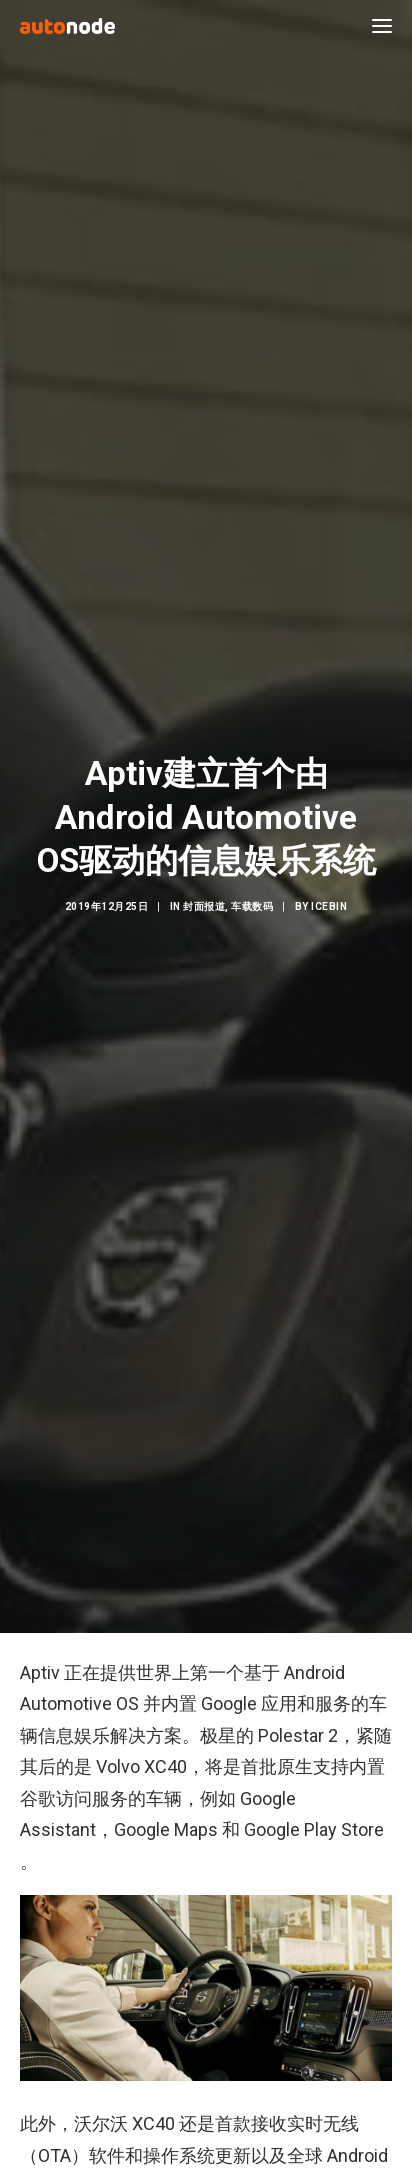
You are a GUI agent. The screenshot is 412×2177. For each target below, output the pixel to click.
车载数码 (252, 891)
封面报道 (204, 891)
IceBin (329, 891)
